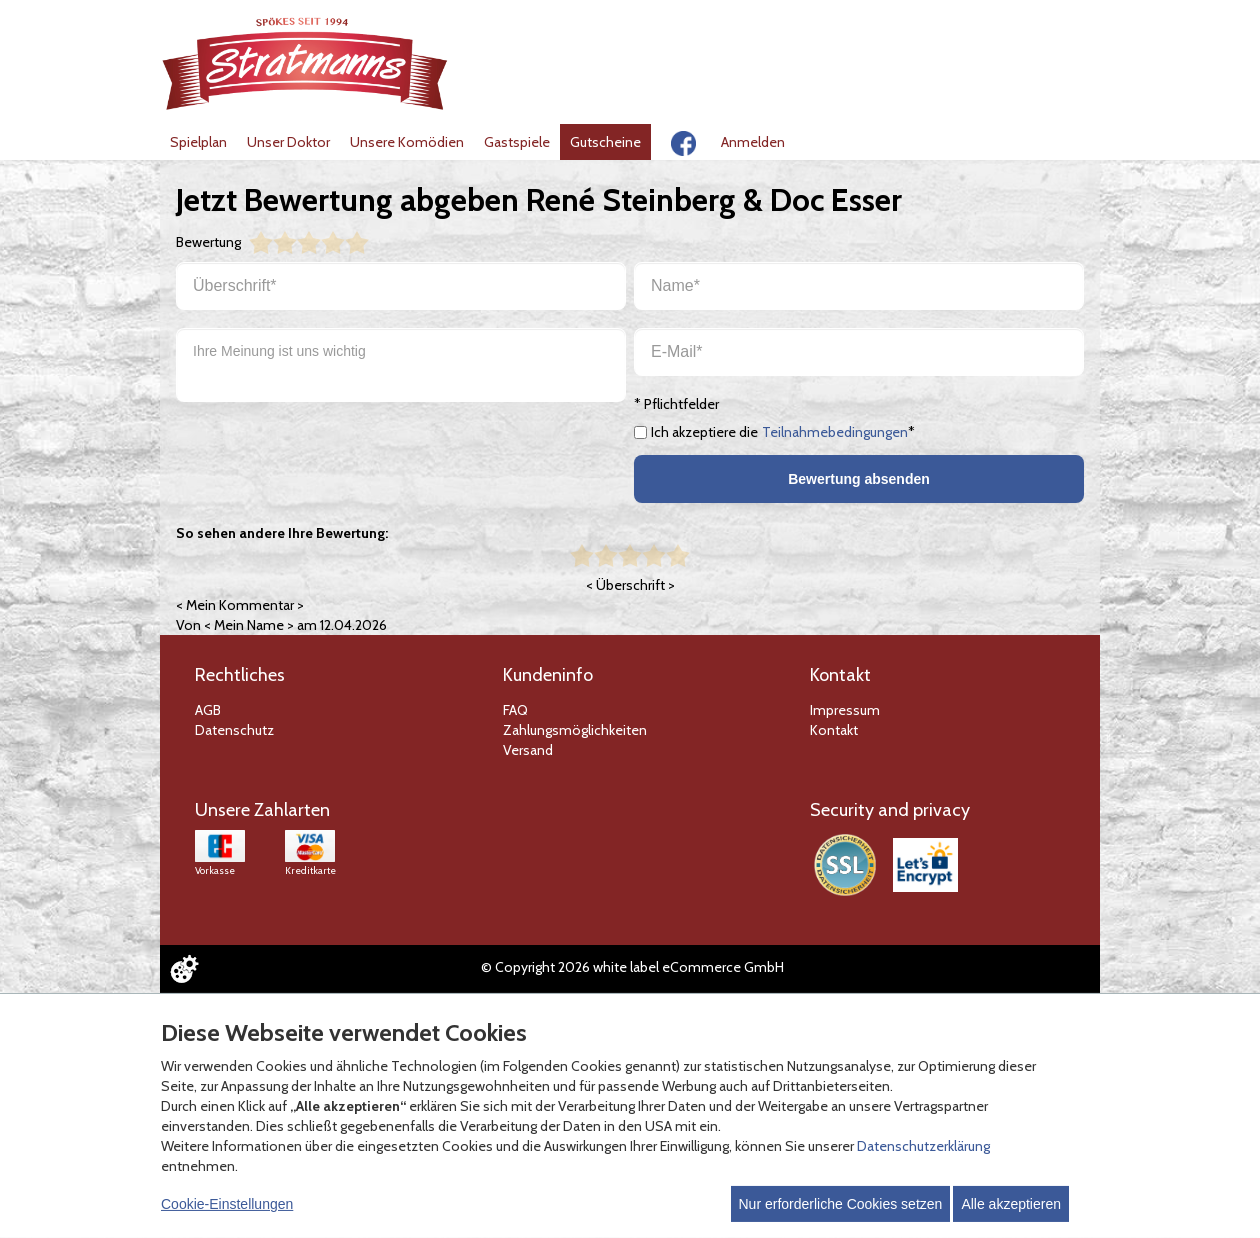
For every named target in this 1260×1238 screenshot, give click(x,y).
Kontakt (834, 730)
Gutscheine (605, 142)
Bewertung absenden (859, 479)
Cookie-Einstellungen (227, 1204)
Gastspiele (517, 142)
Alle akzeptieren (1011, 1204)
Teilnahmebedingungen (835, 432)
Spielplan (198, 142)
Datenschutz (234, 730)
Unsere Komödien (407, 142)
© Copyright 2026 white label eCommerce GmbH (632, 967)
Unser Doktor (288, 142)
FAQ (515, 710)
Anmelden (753, 142)
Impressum (845, 710)
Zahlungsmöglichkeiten (575, 730)
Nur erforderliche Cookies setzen (841, 1204)
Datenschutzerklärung (923, 1146)
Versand (528, 750)
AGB (208, 710)
